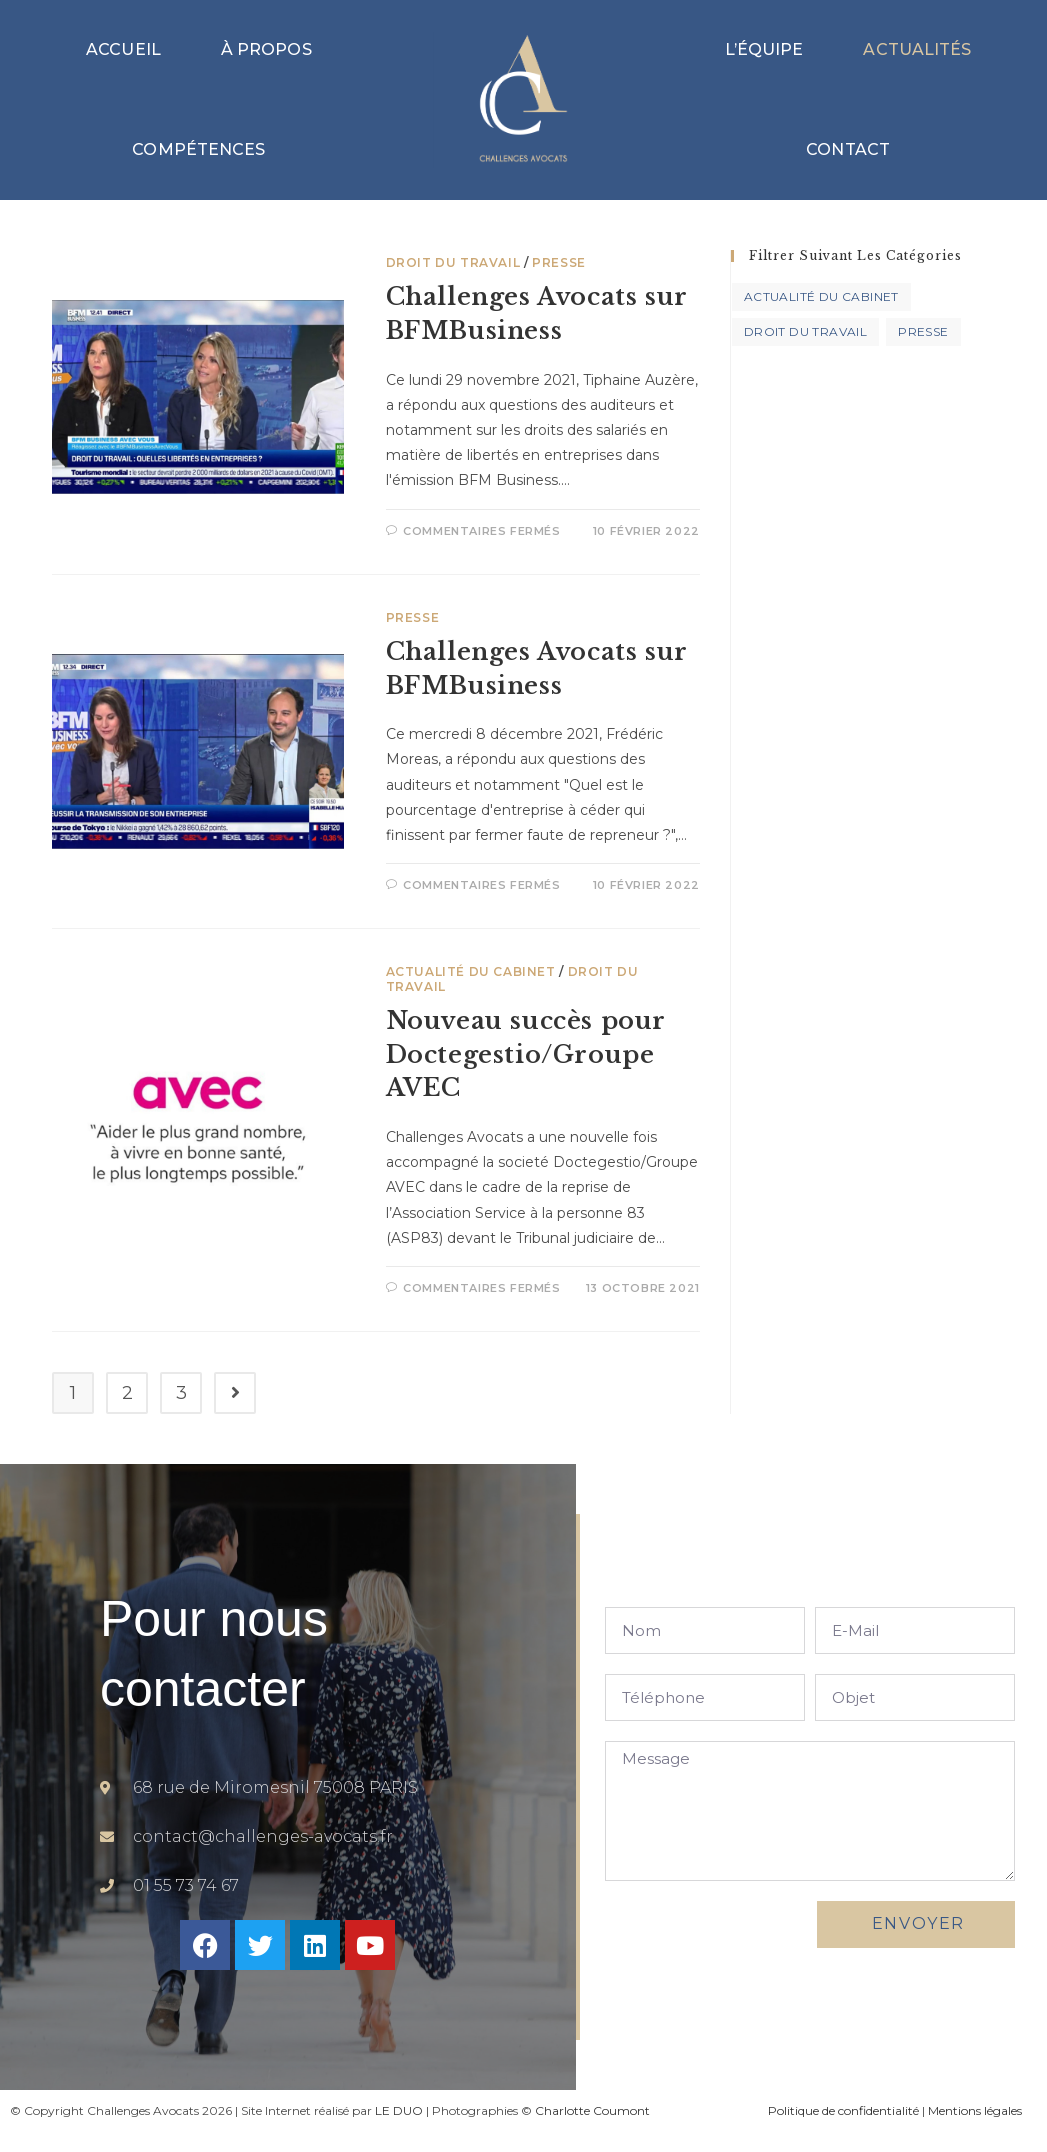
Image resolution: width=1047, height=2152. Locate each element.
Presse (559, 262)
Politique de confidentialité (843, 2110)
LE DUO (399, 2110)
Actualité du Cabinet (471, 971)
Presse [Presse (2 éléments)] (923, 331)
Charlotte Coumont (592, 2110)
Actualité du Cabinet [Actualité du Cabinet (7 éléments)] (821, 296)
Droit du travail (453, 262)
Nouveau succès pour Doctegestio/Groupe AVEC (526, 1054)
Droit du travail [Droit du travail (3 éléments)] (805, 331)
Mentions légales (975, 2110)
